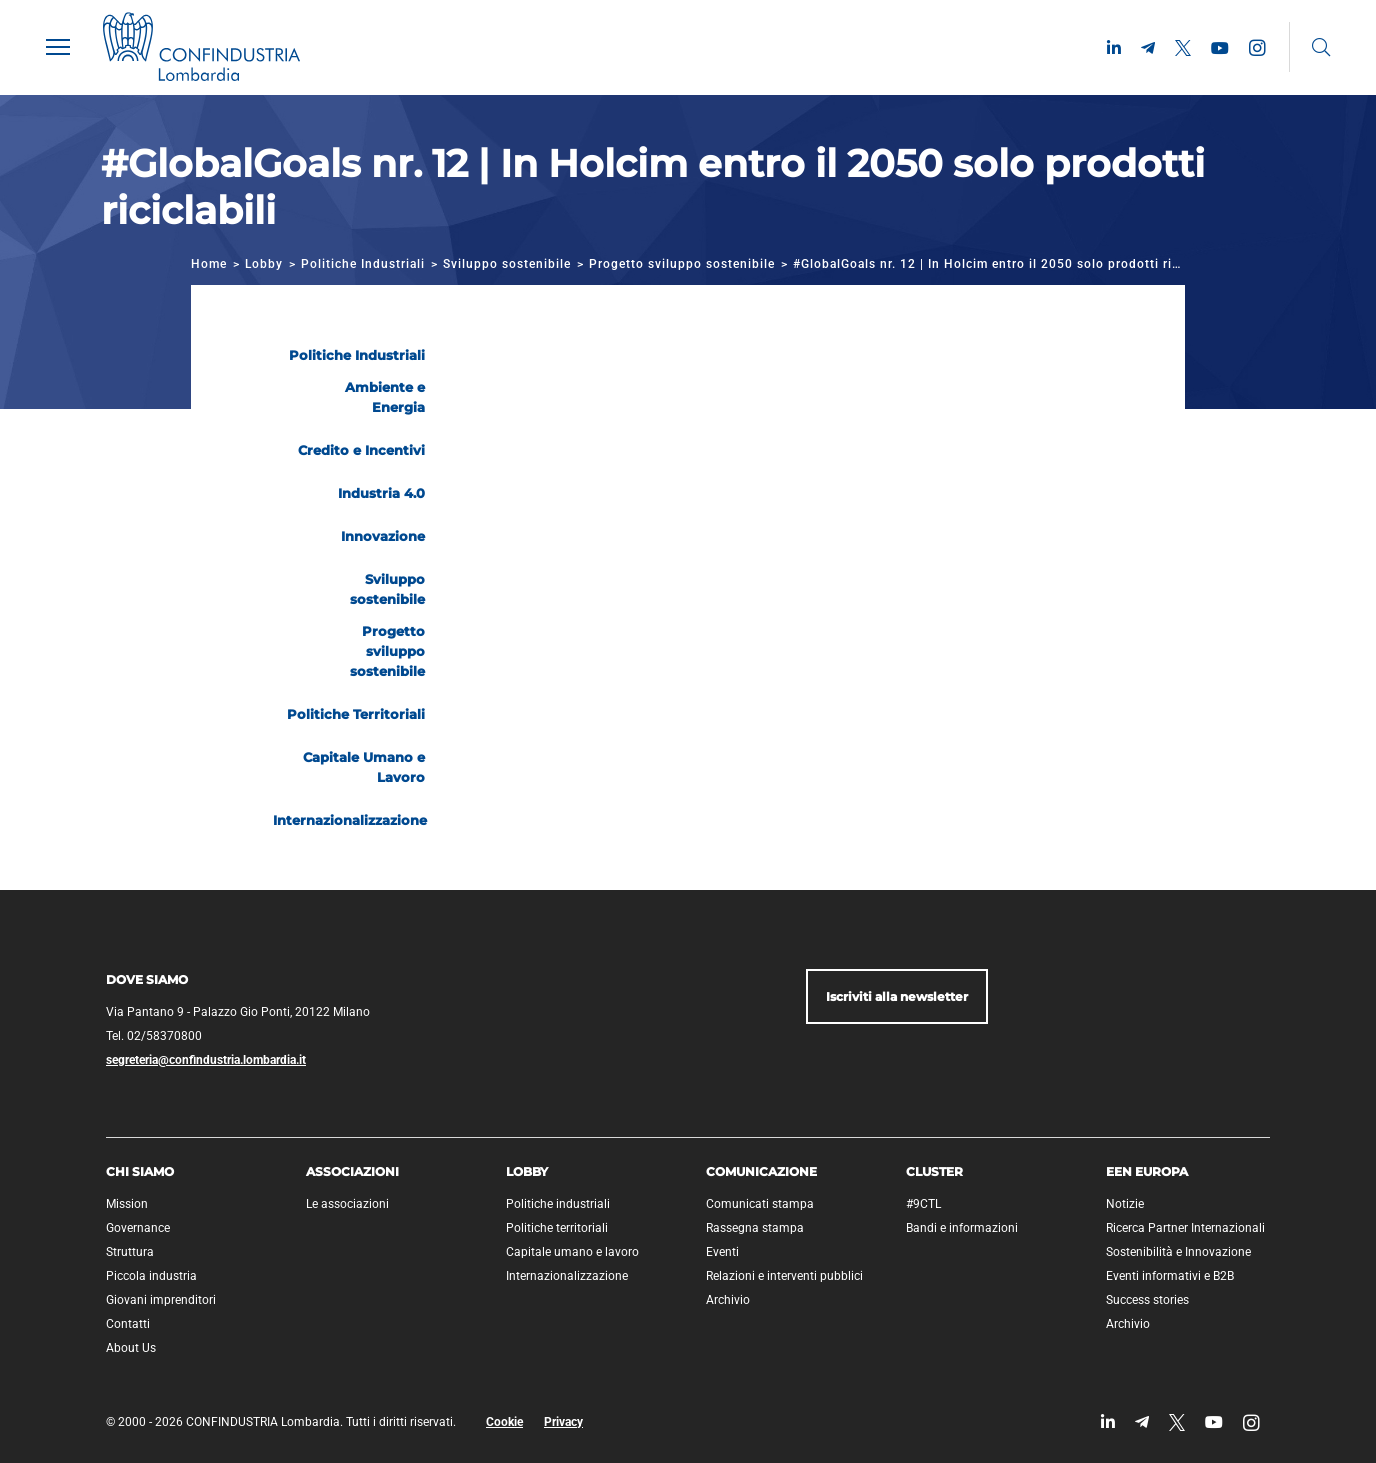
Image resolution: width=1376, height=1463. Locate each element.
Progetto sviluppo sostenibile (682, 264)
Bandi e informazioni (962, 1228)
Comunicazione (761, 1171)
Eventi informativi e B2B (1170, 1276)
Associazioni (352, 1171)
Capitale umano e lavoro (572, 1252)
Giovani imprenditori (161, 1300)
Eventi (722, 1252)
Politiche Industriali (363, 264)
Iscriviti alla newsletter (897, 996)
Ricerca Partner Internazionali (1185, 1228)
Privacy (563, 1422)
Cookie (504, 1422)
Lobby (264, 264)
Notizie (1125, 1204)
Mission (127, 1204)
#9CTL (923, 1204)
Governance (138, 1228)
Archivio (728, 1300)
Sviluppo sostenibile (507, 264)
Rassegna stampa (755, 1228)
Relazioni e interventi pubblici (784, 1276)
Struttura (130, 1252)
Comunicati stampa (760, 1204)
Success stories (1147, 1300)
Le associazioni (347, 1204)
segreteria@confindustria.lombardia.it (206, 1060)
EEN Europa (1147, 1171)
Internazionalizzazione (567, 1276)
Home (209, 264)
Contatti (128, 1324)
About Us (131, 1348)
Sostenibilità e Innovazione (1178, 1252)
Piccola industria (151, 1276)
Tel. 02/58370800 (154, 1036)
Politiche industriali (558, 1204)
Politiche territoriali (557, 1228)
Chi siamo (140, 1171)
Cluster (934, 1171)
